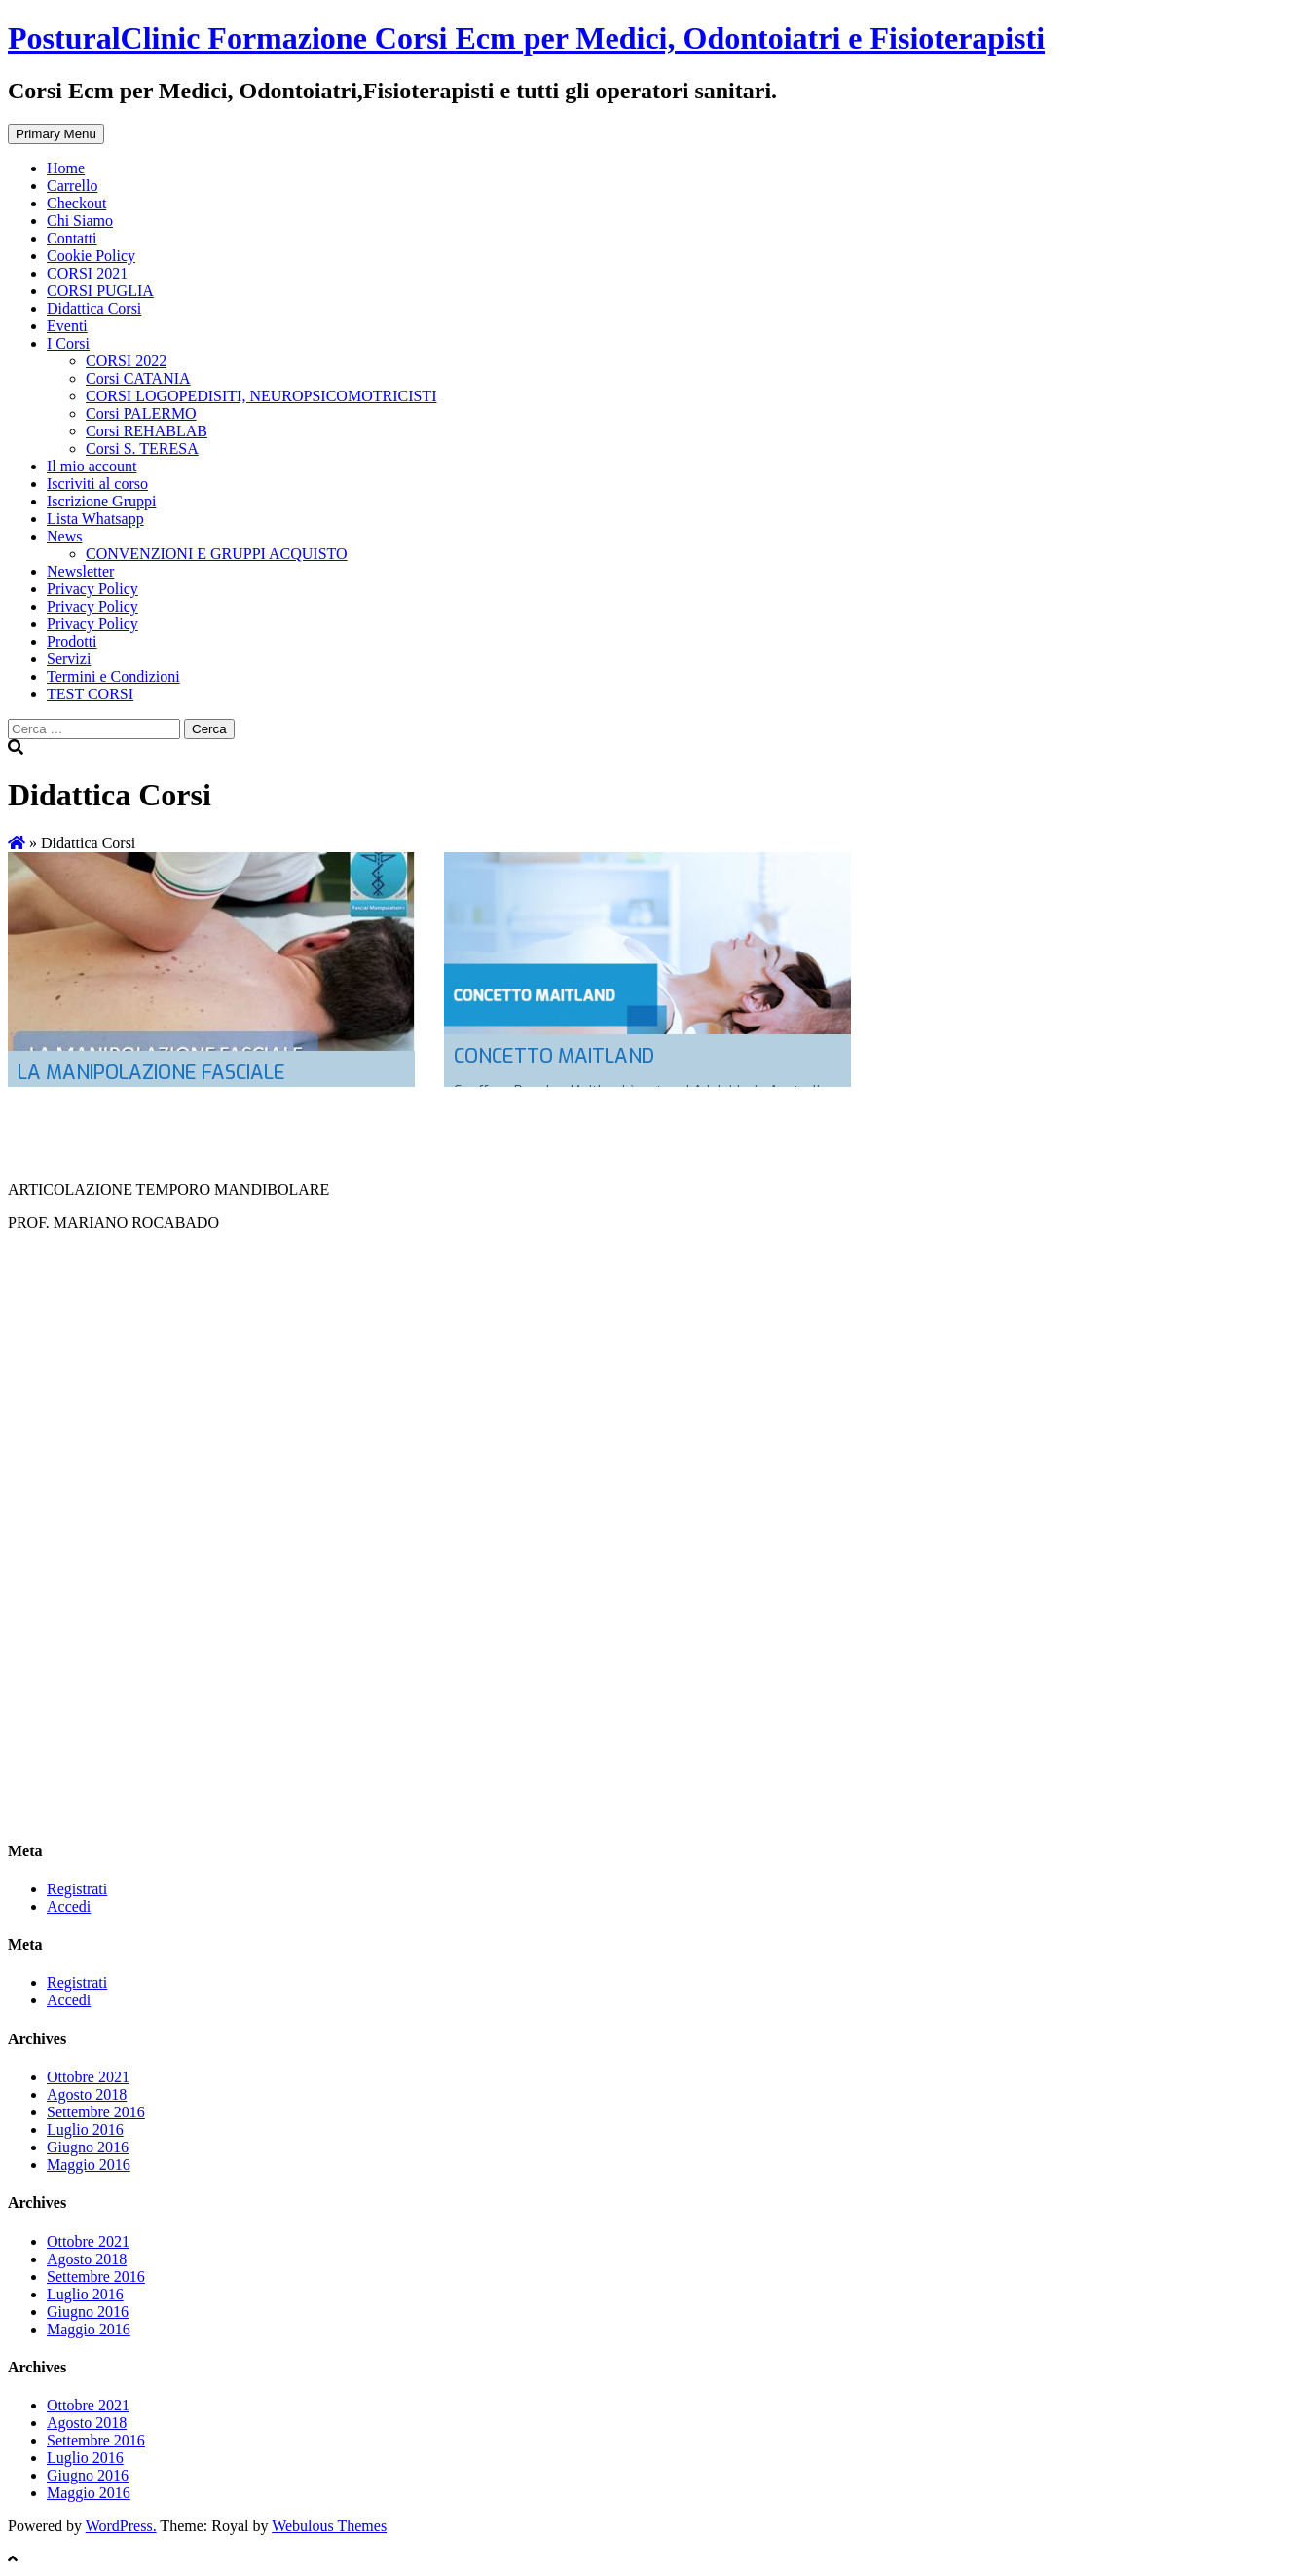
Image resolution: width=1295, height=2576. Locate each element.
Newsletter (80, 571)
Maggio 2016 (88, 2164)
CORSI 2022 (126, 361)
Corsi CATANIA (138, 378)
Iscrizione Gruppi (101, 501)
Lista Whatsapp (95, 518)
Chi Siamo (80, 220)
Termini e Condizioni (113, 676)
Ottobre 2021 (88, 2077)
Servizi (69, 659)
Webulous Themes (329, 2526)
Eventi (67, 325)
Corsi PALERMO (141, 413)
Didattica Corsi (94, 308)
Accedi (69, 1906)
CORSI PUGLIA (100, 290)
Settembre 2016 (96, 2112)
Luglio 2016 (85, 2129)
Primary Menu (56, 134)
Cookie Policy (91, 255)
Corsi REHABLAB (146, 431)
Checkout (76, 203)
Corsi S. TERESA (142, 448)
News (64, 536)
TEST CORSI (90, 694)
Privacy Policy (92, 588)
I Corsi (68, 343)
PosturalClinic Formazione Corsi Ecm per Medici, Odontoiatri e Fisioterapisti (526, 38)
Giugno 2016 (88, 2147)
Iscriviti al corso (97, 483)
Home (66, 168)
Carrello (72, 185)
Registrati (77, 1889)
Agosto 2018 (87, 2094)
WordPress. (121, 2526)
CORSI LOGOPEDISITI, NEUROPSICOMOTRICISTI (261, 396)
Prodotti (72, 641)
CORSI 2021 (87, 273)
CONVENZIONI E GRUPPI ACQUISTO (217, 553)
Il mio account (91, 466)
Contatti (72, 238)
